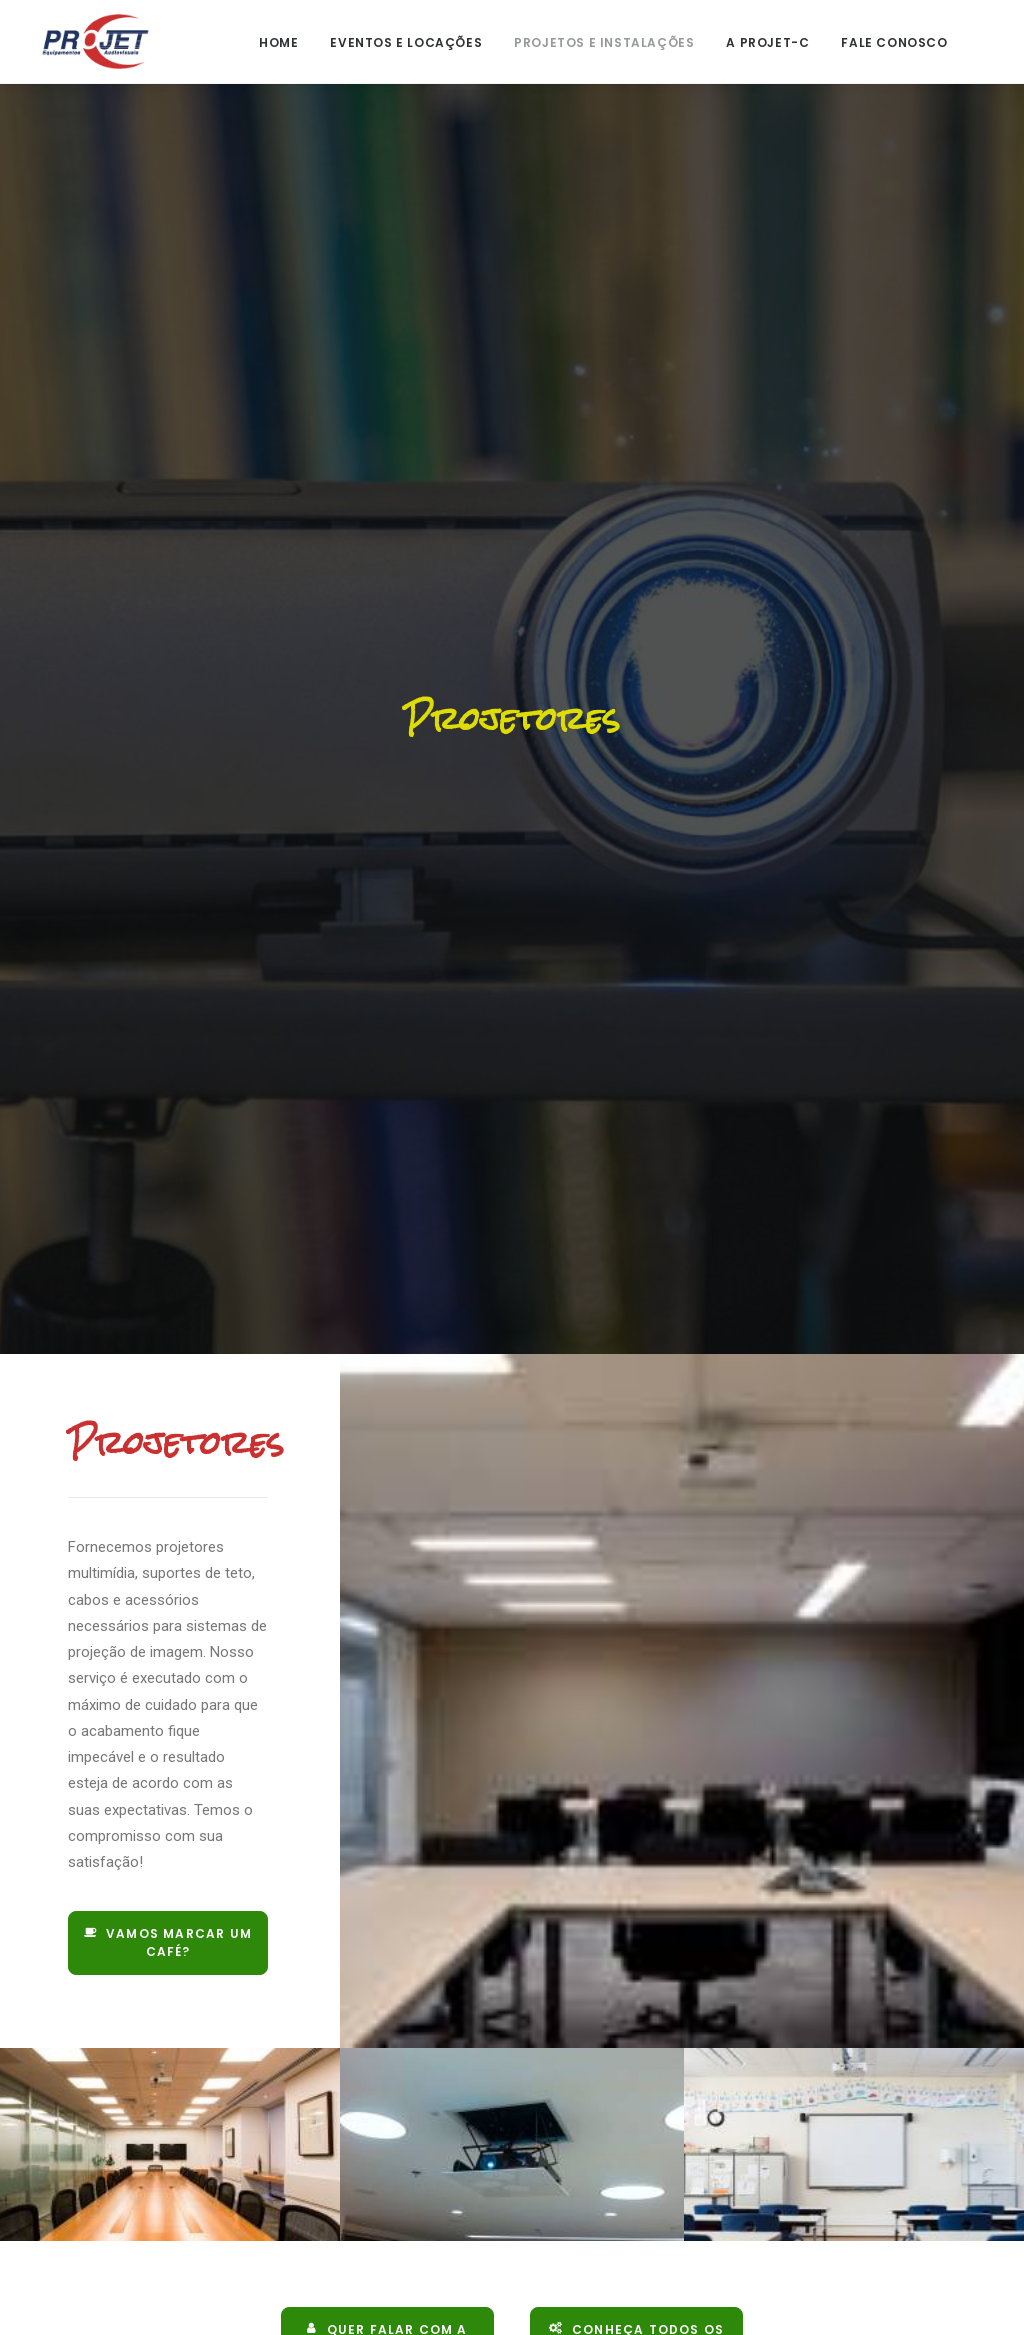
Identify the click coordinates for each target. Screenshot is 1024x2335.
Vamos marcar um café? (170, 1917)
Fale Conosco (894, 42)
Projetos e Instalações (604, 42)
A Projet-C (767, 42)
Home (278, 42)
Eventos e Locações (406, 42)
